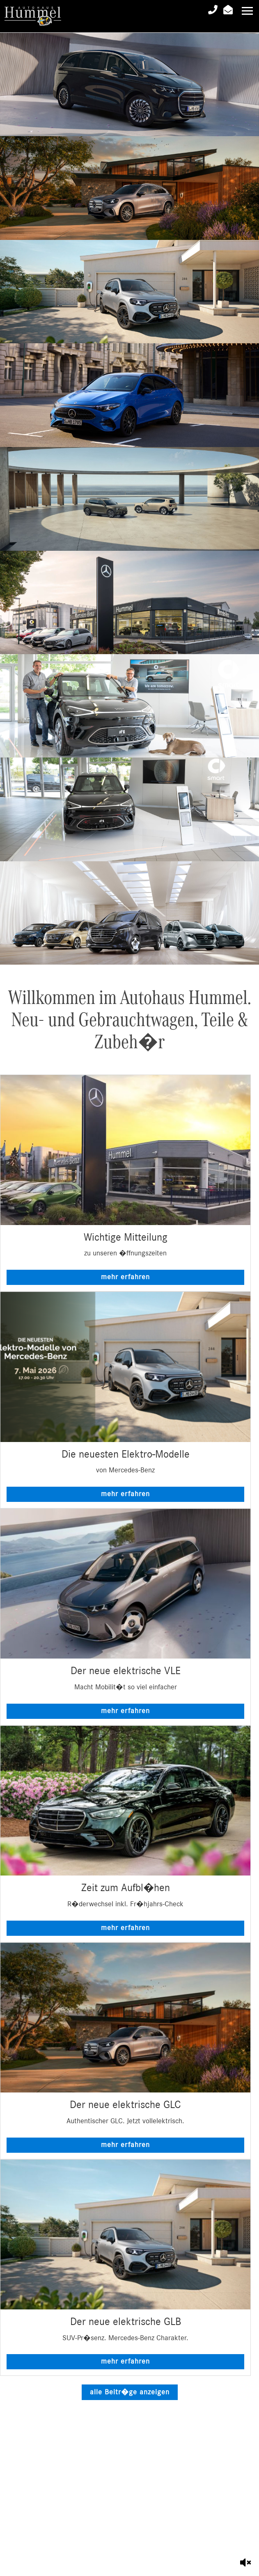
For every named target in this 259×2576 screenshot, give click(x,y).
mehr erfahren (125, 1277)
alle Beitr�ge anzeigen (130, 2392)
